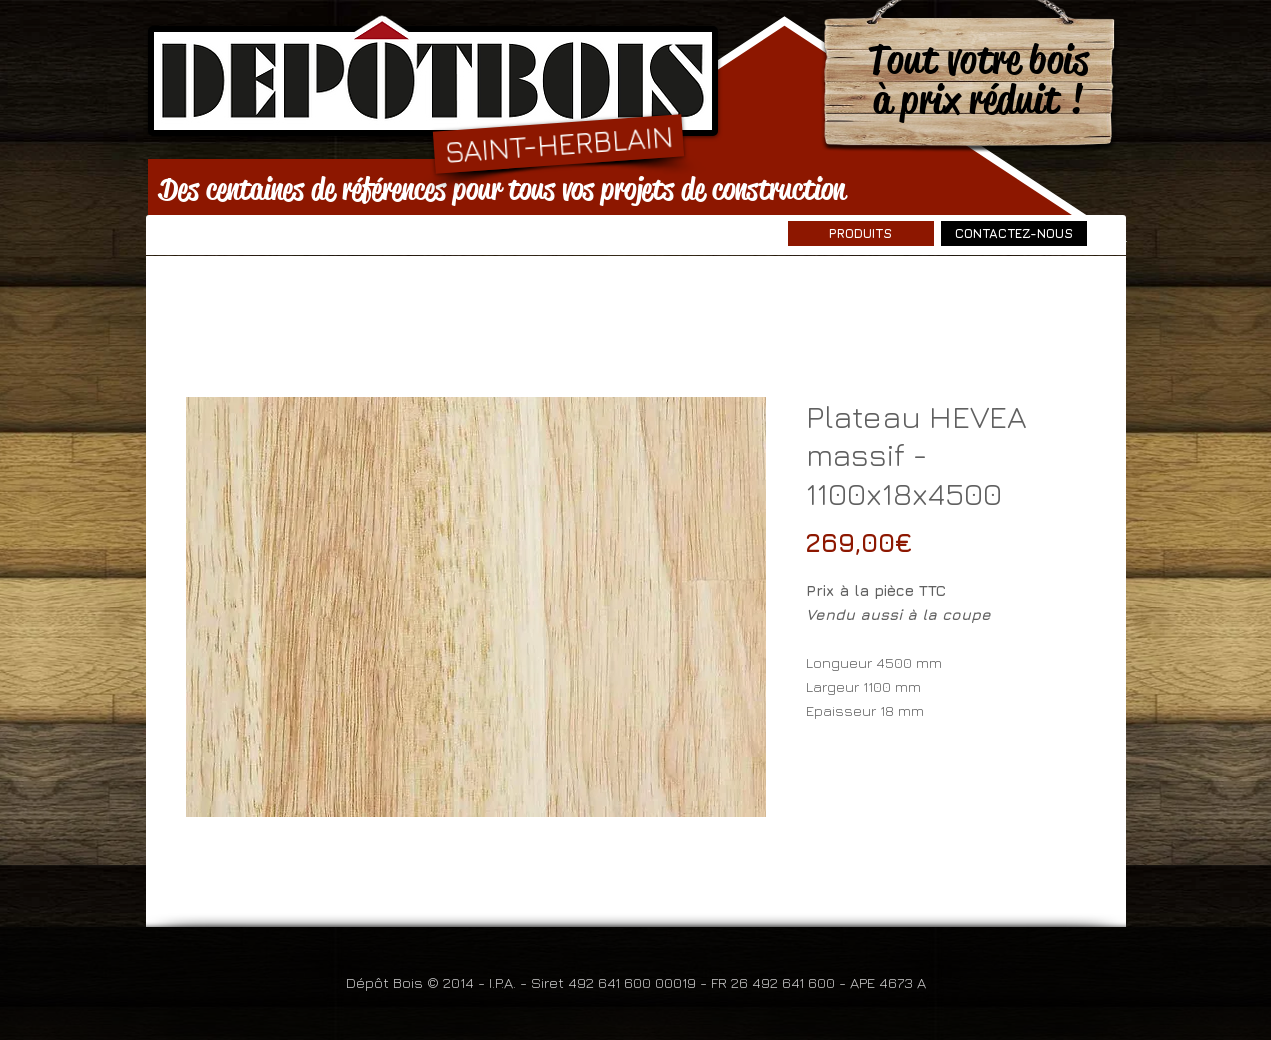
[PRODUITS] (861, 233)
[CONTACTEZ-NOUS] (1014, 233)
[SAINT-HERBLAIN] (557, 143)
